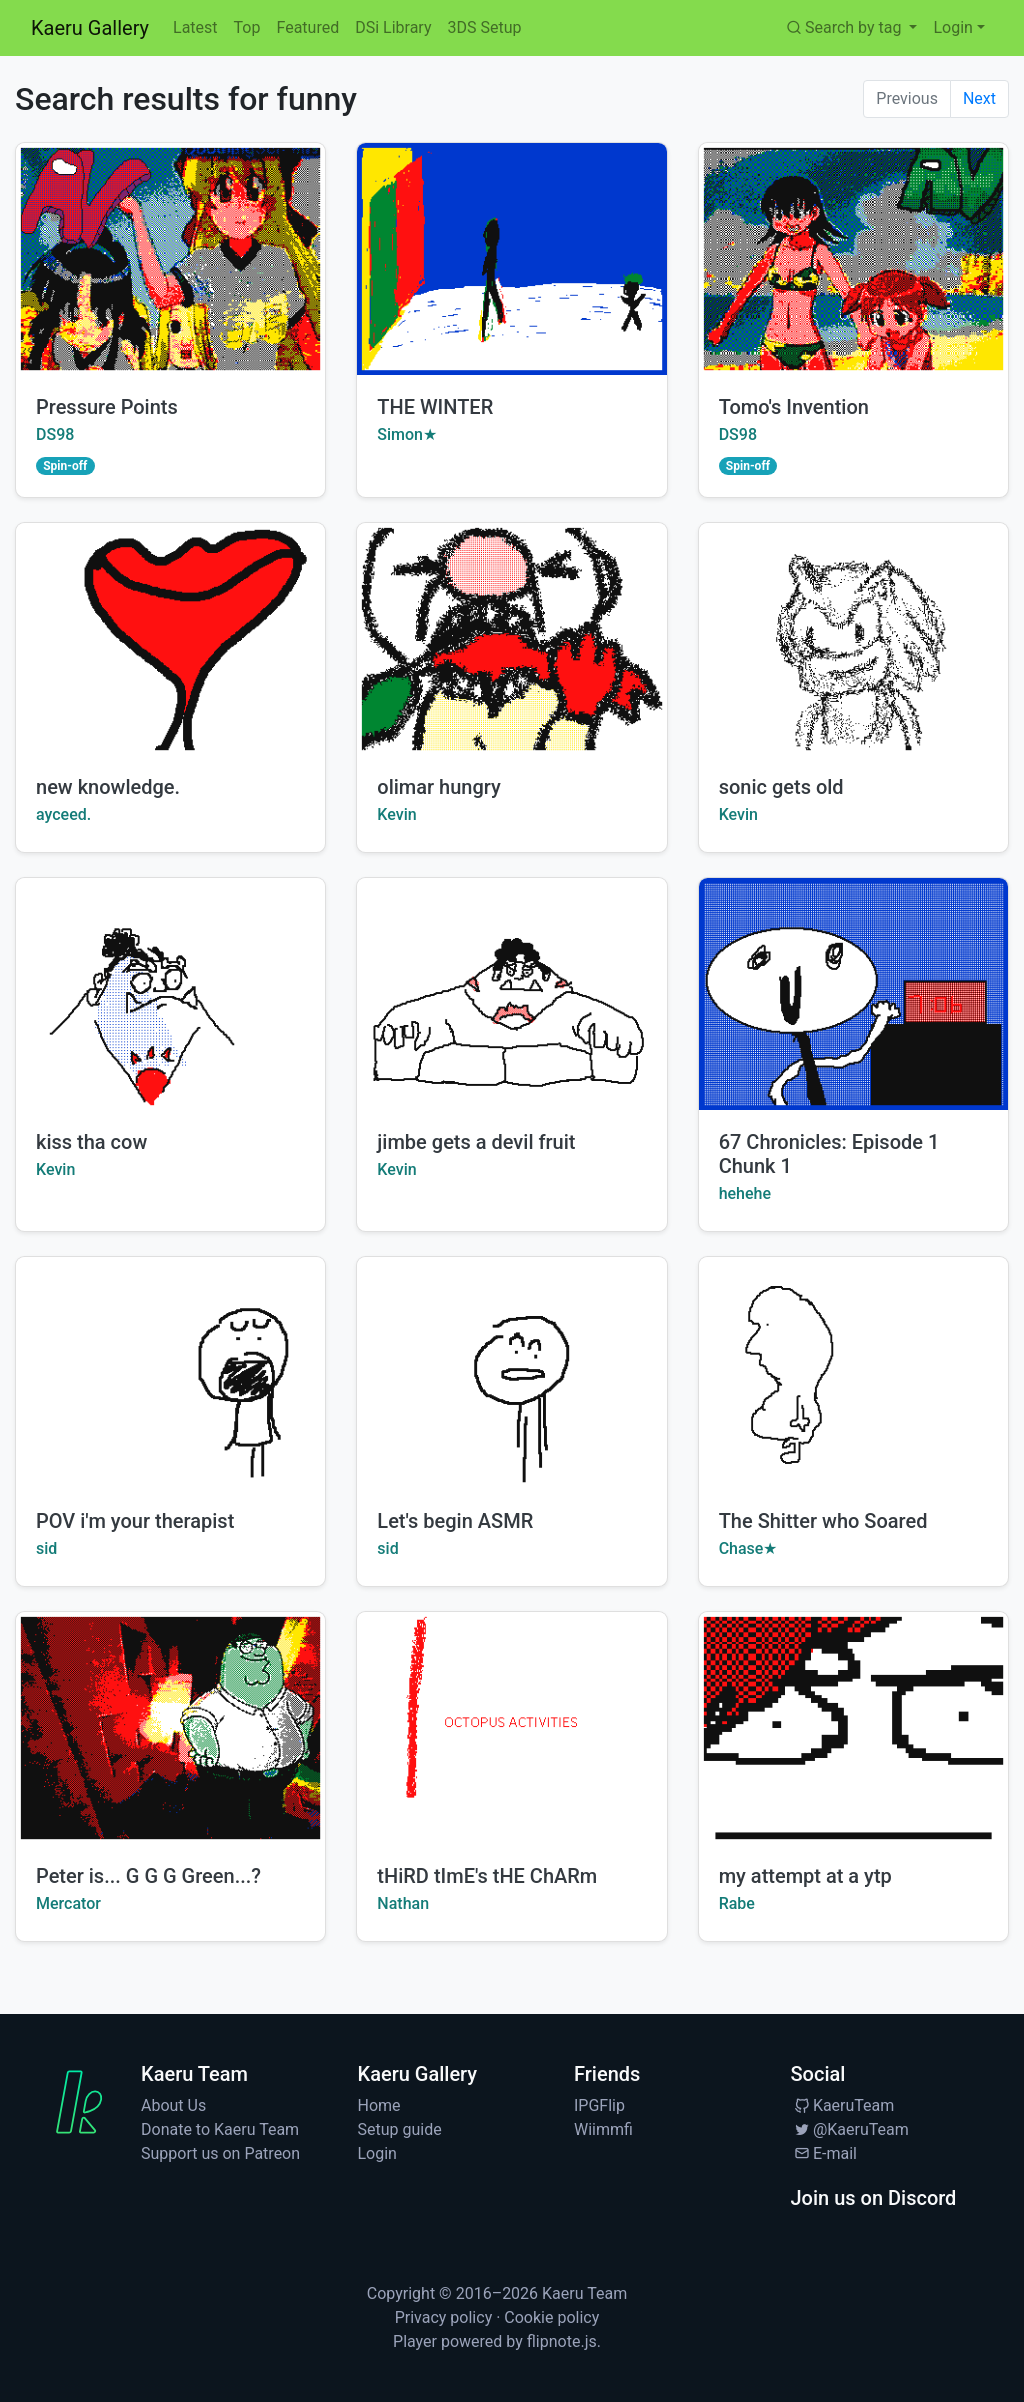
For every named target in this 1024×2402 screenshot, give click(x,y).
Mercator (68, 1903)
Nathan (403, 1903)
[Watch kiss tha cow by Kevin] (170, 994)
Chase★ (748, 1548)
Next (979, 98)
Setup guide (400, 2129)
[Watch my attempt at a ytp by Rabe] (853, 1728)
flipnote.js (562, 2341)
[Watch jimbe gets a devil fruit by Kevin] (511, 994)
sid (46, 1548)
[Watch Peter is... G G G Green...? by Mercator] (170, 1728)
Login (377, 2153)
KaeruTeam (843, 2105)
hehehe (745, 1193)
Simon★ (407, 434)
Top (247, 27)
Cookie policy (551, 2317)
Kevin (396, 814)
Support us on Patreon (220, 2153)
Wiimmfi (603, 2129)
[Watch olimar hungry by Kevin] (511, 639)
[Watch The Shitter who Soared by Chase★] (853, 1373)
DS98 (55, 434)
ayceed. (63, 814)
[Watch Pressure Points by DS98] (170, 259)
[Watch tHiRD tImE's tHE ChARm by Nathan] (511, 1728)
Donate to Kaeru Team (220, 2129)
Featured (307, 27)
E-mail (824, 2153)
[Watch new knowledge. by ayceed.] (170, 639)
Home (379, 2105)
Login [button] (952, 27)
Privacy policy (444, 2317)
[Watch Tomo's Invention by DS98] (853, 259)
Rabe (737, 1903)
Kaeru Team (584, 2293)
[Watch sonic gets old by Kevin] (853, 639)
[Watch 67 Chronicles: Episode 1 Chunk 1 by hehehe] (853, 994)
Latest (195, 27)
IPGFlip (599, 2105)
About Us (173, 2105)
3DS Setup (484, 27)
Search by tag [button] (844, 27)
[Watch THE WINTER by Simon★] (511, 259)
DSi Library (393, 27)
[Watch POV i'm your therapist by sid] (170, 1373)
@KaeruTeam (850, 2129)
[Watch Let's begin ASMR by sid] (511, 1373)
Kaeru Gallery (90, 28)
